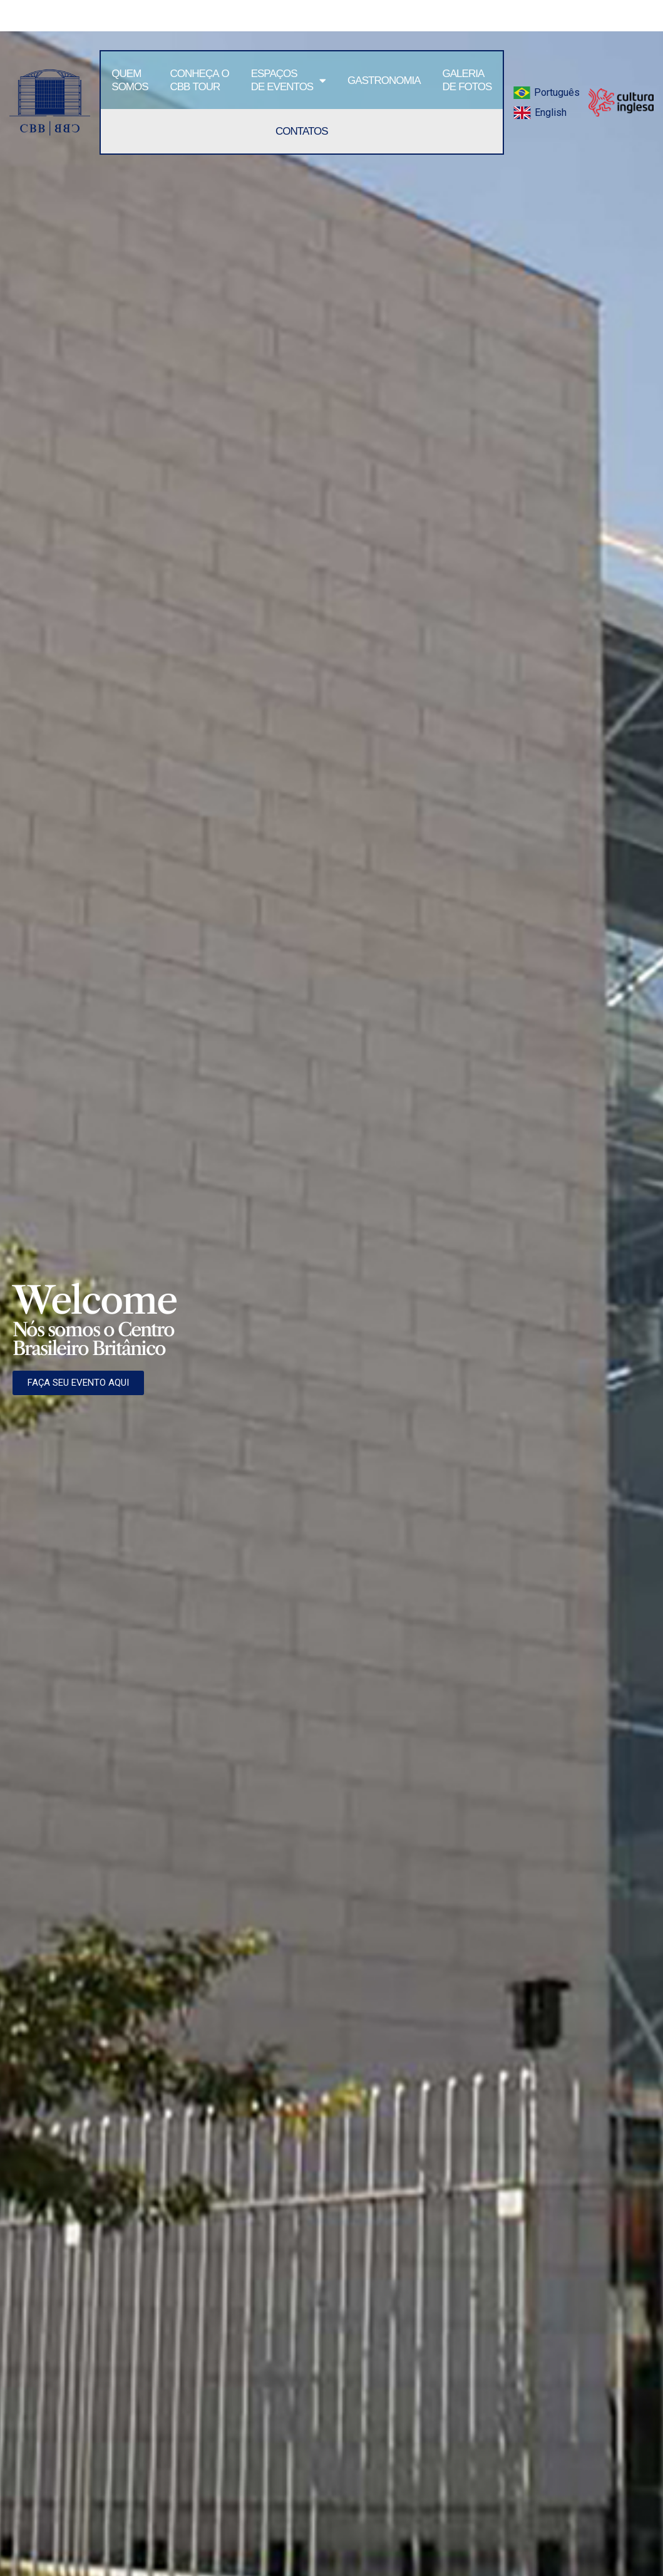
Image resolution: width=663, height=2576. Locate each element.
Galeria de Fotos (467, 80)
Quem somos (129, 80)
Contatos (301, 131)
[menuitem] (546, 92)
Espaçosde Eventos (288, 80)
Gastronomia (384, 80)
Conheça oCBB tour (199, 80)
